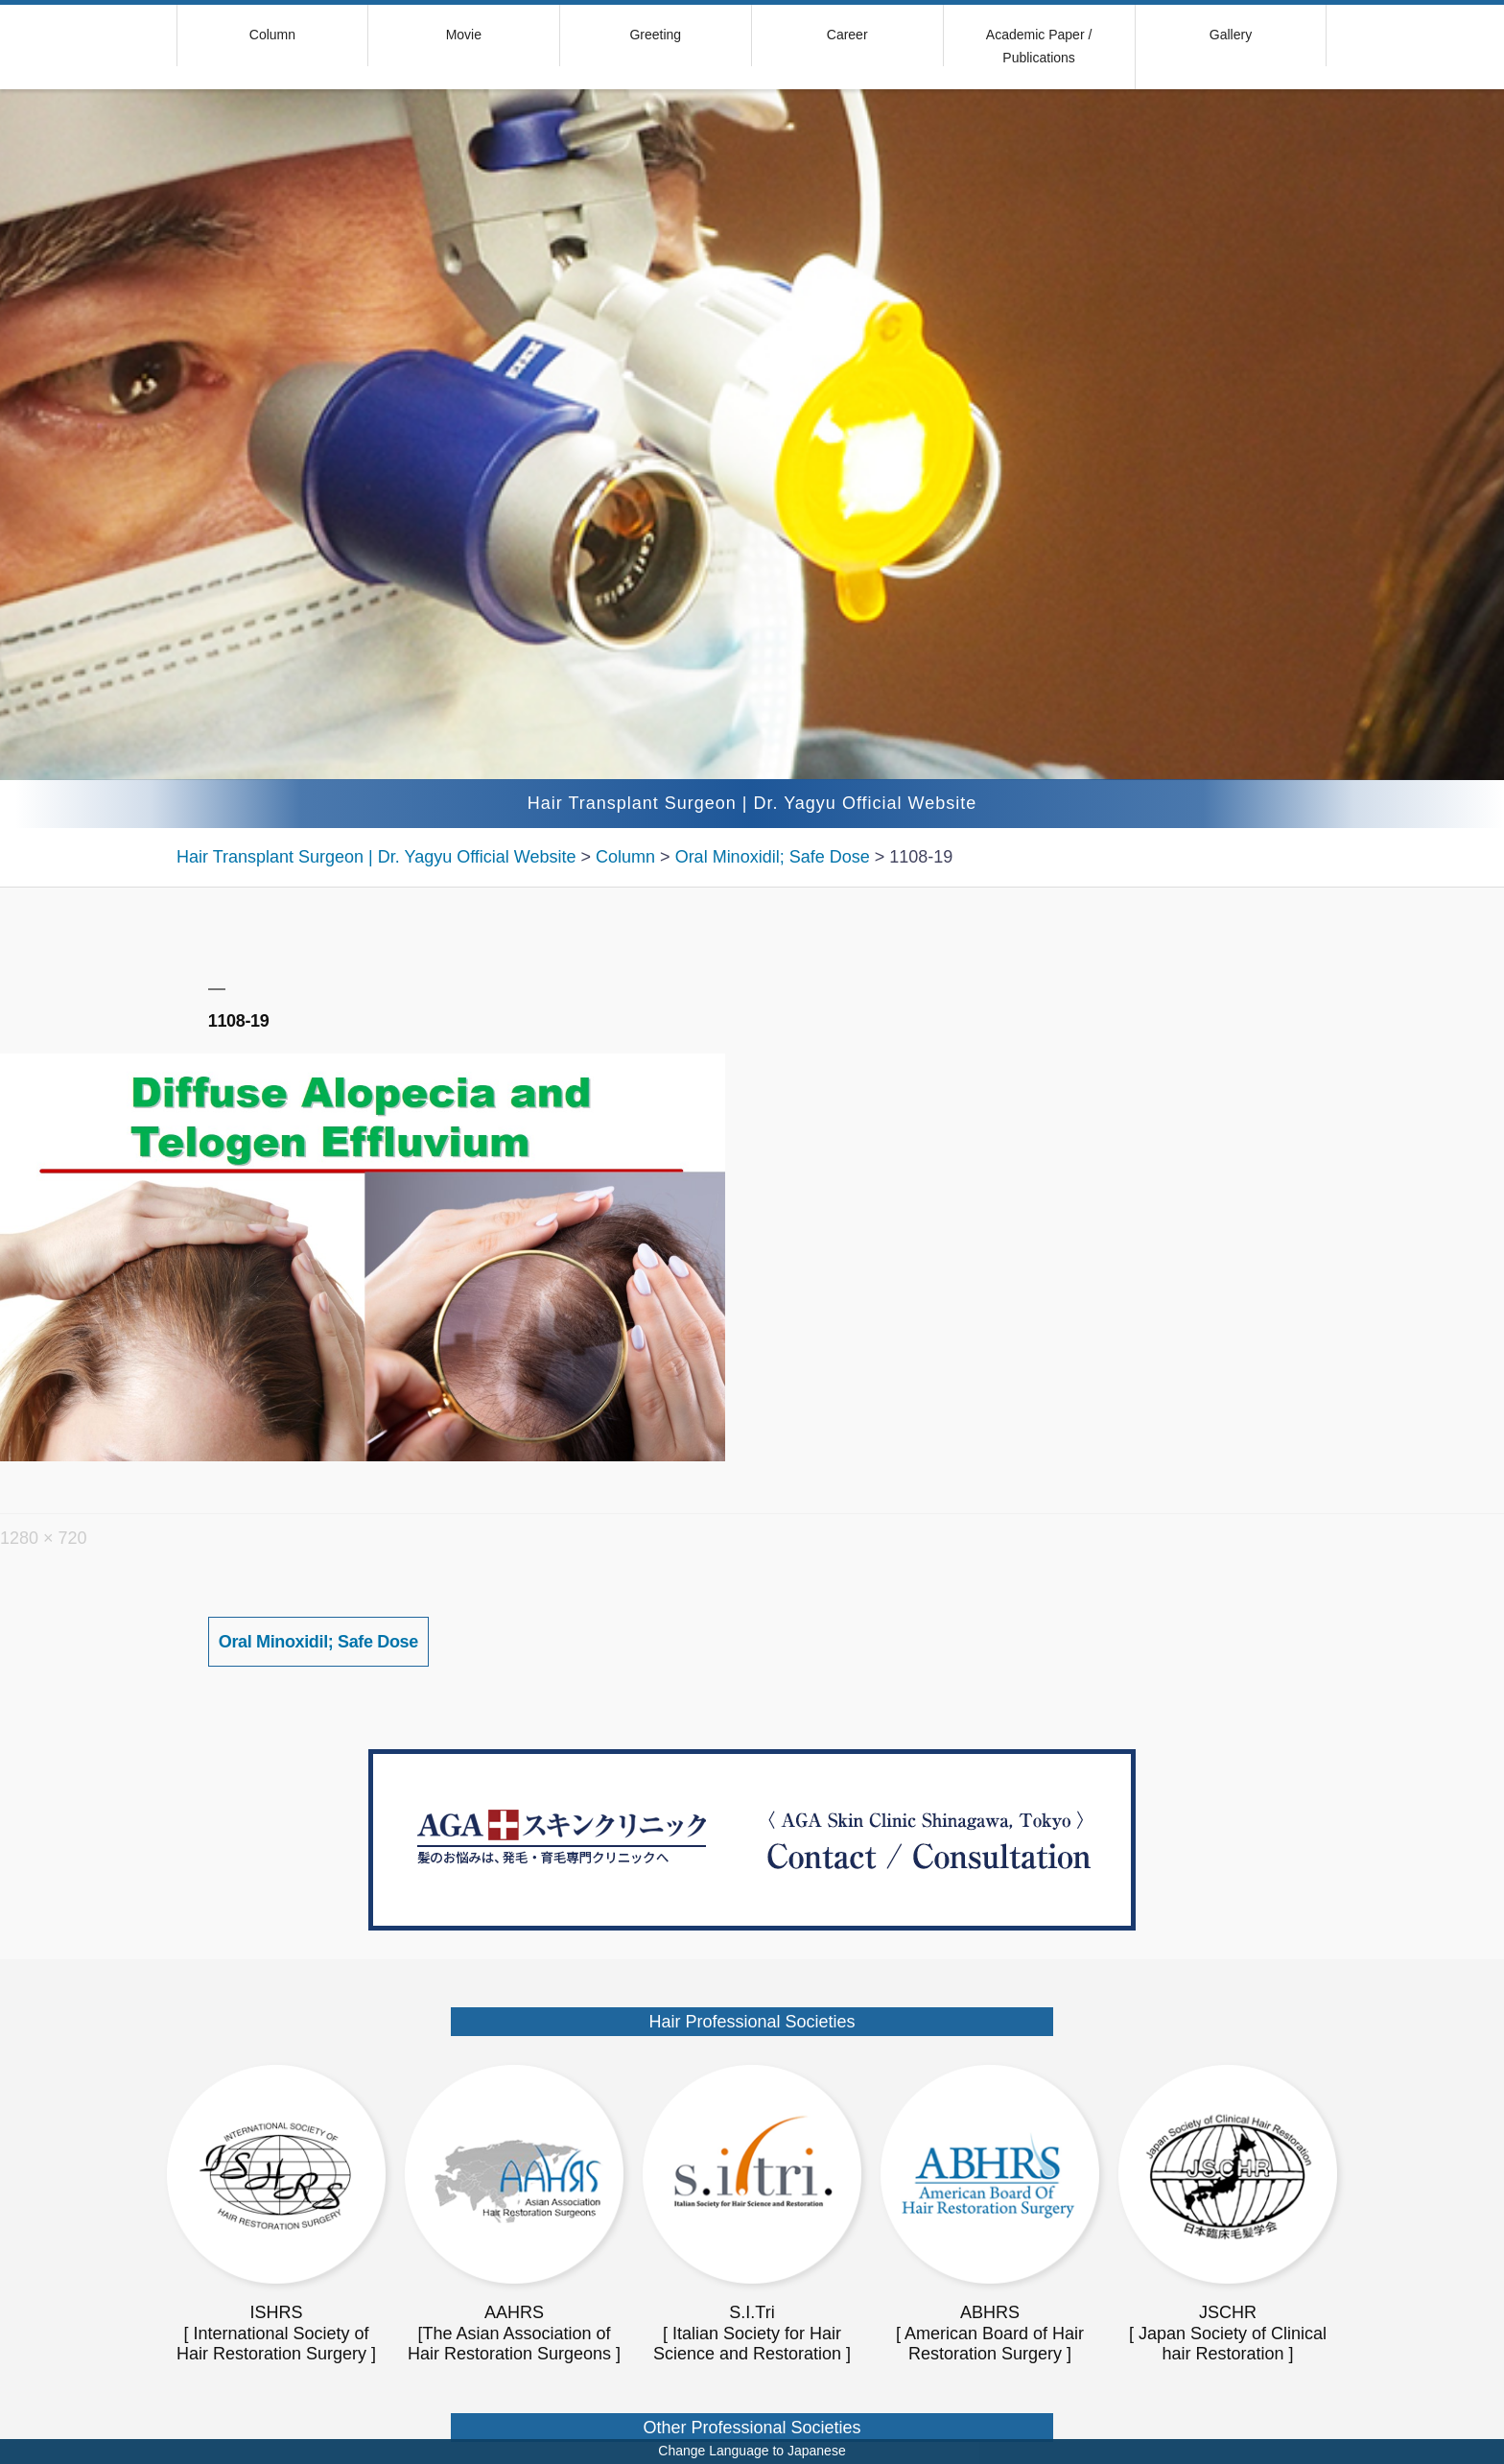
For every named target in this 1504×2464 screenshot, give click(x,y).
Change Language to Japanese (751, 2450)
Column (272, 34)
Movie (464, 34)
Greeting (655, 34)
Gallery (1231, 34)
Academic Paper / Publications (1039, 46)
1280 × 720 (43, 1538)
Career (847, 34)
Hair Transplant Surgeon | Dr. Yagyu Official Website (752, 803)
